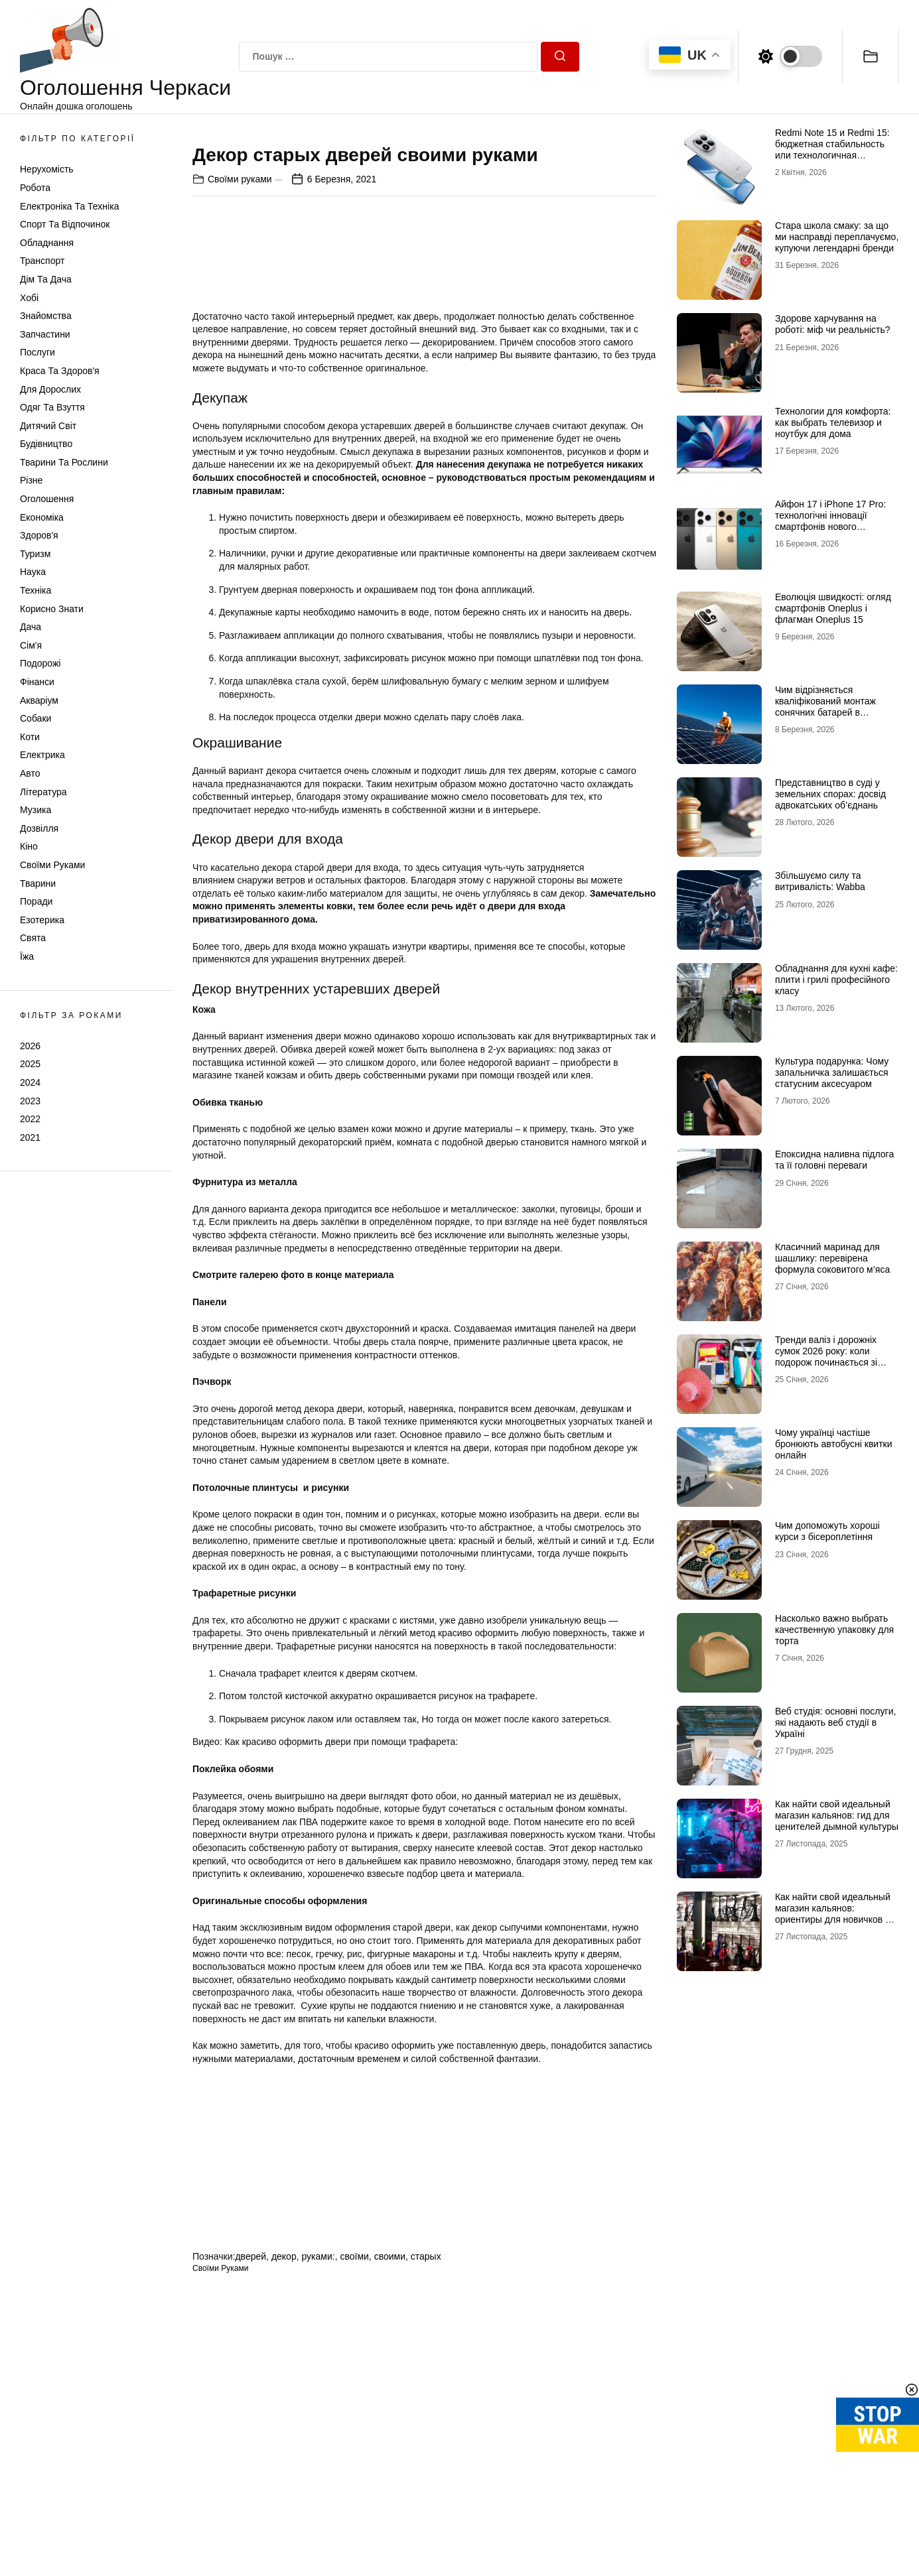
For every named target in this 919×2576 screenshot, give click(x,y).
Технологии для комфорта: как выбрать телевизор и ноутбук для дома (832, 422)
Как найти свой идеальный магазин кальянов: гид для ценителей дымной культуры (836, 1815)
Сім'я (31, 645)
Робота (35, 187)
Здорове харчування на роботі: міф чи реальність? (832, 324)
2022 (30, 1119)
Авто (30, 773)
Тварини (38, 883)
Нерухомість (47, 169)
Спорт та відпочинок (64, 224)
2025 (30, 1064)
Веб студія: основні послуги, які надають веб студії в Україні (835, 1722)
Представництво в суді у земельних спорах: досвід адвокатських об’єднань (830, 793)
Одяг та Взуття (52, 407)
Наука (33, 571)
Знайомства (46, 315)
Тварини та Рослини (64, 462)
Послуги (37, 352)
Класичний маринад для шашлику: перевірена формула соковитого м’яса (832, 1258)
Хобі (29, 297)
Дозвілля (39, 828)
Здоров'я (39, 535)
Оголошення (47, 498)
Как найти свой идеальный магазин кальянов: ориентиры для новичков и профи (832, 1913)
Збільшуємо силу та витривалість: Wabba (820, 881)
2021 (30, 1137)
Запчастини (45, 334)
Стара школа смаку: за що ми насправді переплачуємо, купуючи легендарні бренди (836, 236)
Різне (31, 480)
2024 (30, 1082)
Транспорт (42, 260)
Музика (35, 810)
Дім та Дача (46, 279)
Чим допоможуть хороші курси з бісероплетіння (827, 1531)
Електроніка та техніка (69, 206)
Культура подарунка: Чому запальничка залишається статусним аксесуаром (831, 1072)
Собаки (35, 718)
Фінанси (37, 681)
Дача (30, 626)
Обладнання (47, 242)
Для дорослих (50, 389)
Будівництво (46, 443)
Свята (33, 938)
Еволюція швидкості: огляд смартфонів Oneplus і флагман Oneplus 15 (833, 608)
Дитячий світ (48, 425)
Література (43, 792)
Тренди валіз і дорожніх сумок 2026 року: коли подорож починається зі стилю (826, 1356)
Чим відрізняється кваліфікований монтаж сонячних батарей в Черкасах (825, 706)
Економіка (42, 517)
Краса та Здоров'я (60, 370)
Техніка (35, 590)
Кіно (29, 846)
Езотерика (42, 920)
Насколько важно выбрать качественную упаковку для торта (834, 1629)
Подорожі (40, 663)
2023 (30, 1101)
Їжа (27, 956)
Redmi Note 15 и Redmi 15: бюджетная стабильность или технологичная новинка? (832, 149)
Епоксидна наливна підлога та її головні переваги (834, 1160)
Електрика (42, 754)
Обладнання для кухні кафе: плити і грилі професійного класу (836, 979)
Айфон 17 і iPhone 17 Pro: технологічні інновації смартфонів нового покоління (830, 521)
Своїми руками (52, 865)
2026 (30, 1046)
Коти (30, 737)
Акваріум (39, 700)
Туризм (35, 553)
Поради (36, 901)
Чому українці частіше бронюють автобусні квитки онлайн (833, 1443)
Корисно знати (52, 609)
